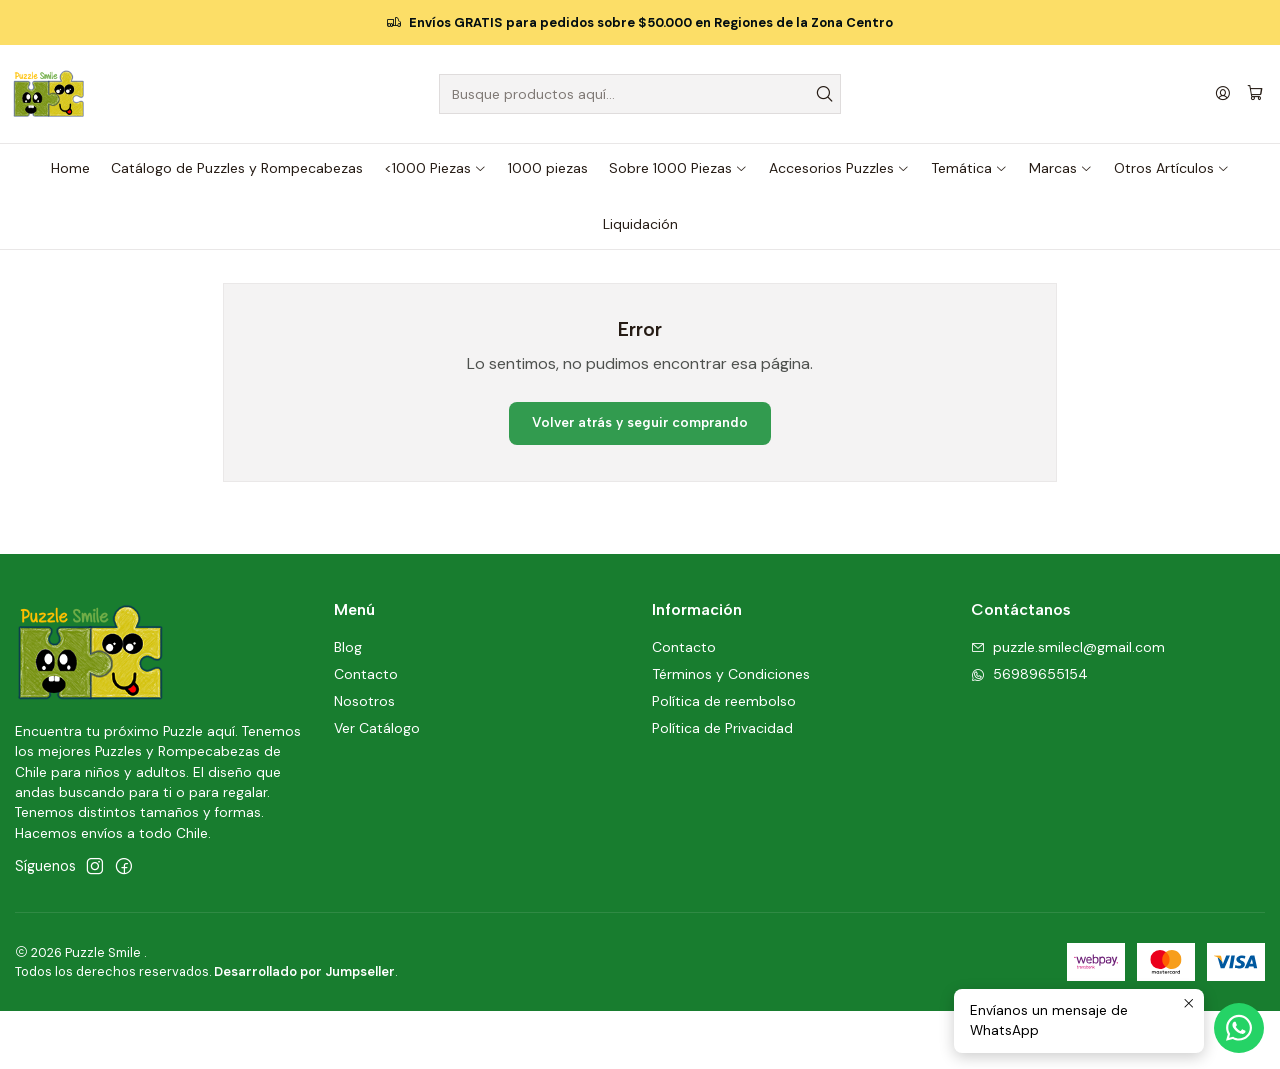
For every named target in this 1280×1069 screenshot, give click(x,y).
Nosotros (364, 759)
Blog (348, 705)
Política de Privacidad (722, 786)
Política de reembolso (724, 759)
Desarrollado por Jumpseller (304, 1029)
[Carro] (1256, 94)
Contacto (366, 732)
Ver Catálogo (377, 786)
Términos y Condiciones (731, 732)
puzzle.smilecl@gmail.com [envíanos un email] (1068, 705)
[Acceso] (1224, 94)
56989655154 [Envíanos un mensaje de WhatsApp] (1029, 732)
